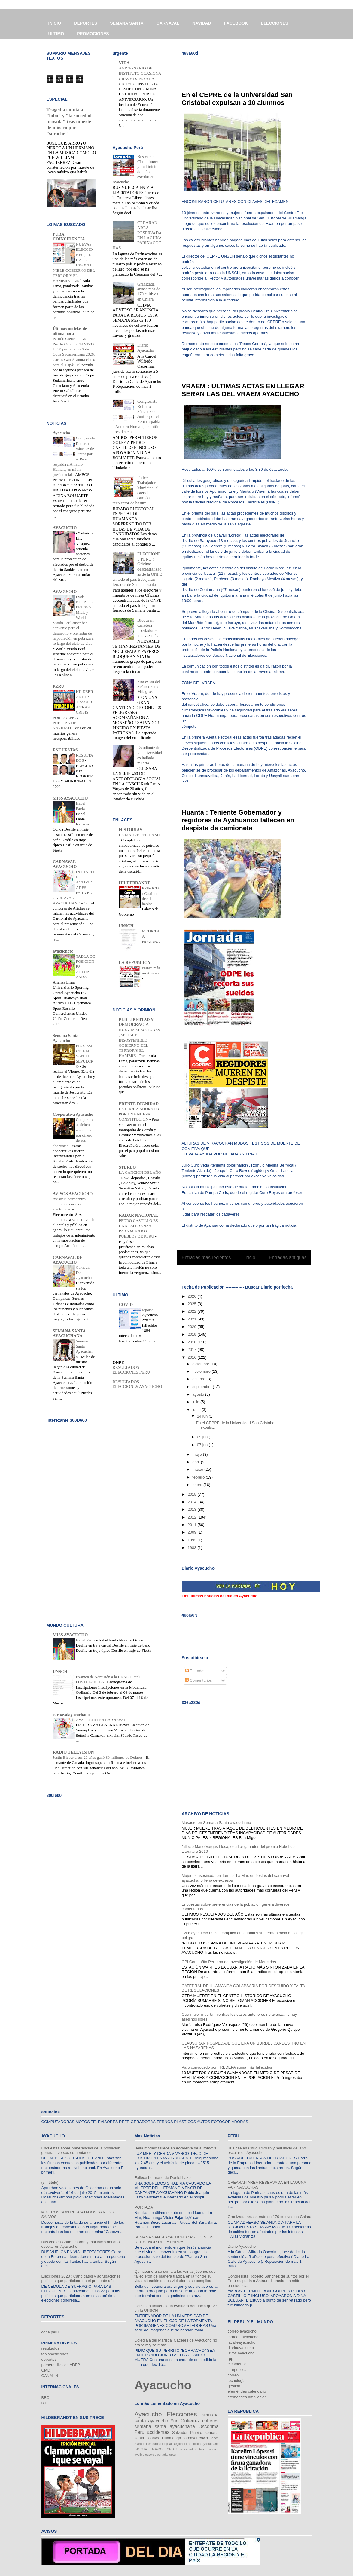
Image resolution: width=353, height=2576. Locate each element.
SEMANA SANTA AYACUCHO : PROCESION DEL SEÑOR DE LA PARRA (174, 2239)
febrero (199, 1477)
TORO (169, 2449)
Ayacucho (61, 433)
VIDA (124, 63)
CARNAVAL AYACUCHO (65, 864)
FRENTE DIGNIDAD (139, 1104)
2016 (193, 1357)
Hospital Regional (172, 2444)
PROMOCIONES (93, 33)
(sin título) (50, 2182)
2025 (193, 1304)
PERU (58, 686)
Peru (140, 2432)
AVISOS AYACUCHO (73, 1194)
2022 (193, 1311)
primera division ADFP (60, 2365)
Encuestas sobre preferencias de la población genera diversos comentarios (80, 2150)
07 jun (203, 1444)
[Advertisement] (252, 69)
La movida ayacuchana (202, 2444)
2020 (193, 1326)
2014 (193, 1502)
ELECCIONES (274, 23)
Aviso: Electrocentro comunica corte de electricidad (69, 1204)
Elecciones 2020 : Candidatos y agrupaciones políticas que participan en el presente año (81, 2278)
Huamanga (171, 2438)
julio (196, 1402)
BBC (45, 2397)
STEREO (127, 1167)
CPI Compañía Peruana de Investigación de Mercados (229, 1962)
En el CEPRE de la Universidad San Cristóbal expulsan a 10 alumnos (237, 98)
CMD (45, 2370)
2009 (193, 1532)
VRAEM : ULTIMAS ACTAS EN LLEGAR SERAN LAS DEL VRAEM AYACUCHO (243, 390)
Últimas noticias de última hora (70, 331)
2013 (193, 1509)
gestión (234, 2386)
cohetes (210, 2420)
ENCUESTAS (65, 750)
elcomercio (237, 2364)
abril (196, 1462)
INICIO (54, 23)
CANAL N (49, 2375)
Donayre (152, 2438)
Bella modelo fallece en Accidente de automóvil (175, 2148)
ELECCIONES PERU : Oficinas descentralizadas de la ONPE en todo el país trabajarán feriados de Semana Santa (137, 569)
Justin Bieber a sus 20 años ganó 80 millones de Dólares (98, 1757)
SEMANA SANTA (126, 23)
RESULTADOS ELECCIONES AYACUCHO (137, 1384)
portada (162, 2454)
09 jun (203, 1437)
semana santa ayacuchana (165, 2426)
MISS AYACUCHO (70, 798)
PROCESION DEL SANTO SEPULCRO (84, 1056)
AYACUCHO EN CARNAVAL (101, 1720)
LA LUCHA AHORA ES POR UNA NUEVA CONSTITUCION (139, 1114)
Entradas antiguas (288, 1257)
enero (197, 1484)
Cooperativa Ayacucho (73, 1114)
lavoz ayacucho (241, 2353)
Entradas (195, 1671)
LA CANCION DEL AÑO (140, 1172)
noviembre (201, 1371)
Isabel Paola (86, 1640)
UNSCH (126, 926)
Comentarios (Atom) (256, 1273)
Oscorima (209, 2426)
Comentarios (198, 1680)
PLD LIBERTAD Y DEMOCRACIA (136, 1022)
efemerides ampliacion (247, 2397)
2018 (193, 1342)
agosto (198, 1394)
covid (203, 2438)
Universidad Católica (191, 2449)
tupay (172, 2454)
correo (233, 2375)
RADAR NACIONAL (138, 1215)
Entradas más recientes (206, 1257)
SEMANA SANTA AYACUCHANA (69, 1333)
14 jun (203, 1416)
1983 (193, 1547)
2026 (193, 1296)
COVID (126, 1304)
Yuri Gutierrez (185, 2420)
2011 (193, 1524)
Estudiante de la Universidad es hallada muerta (149, 755)
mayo (197, 1454)
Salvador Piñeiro (187, 2432)
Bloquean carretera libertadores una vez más (147, 628)
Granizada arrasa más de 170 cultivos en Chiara (148, 291)
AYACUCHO (65, 528)
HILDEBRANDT (134, 883)
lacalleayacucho (242, 2342)
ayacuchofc (63, 951)
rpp (230, 2358)
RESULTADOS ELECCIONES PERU (131, 1370)
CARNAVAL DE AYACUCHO (68, 1260)
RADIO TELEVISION (73, 1752)
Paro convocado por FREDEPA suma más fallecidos (227, 2067)
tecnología (237, 2380)
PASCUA (141, 2449)
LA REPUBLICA (135, 962)
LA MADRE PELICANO (139, 835)
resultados (50, 2348)
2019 (193, 1334)
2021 (193, 1319)
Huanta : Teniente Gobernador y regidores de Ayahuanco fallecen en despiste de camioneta (238, 820)
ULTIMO (56, 33)
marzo (198, 1469)
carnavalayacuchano (71, 1714)
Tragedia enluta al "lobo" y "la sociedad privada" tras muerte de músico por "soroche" (69, 121)
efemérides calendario (247, 2391)
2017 (193, 1349)
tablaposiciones (54, 2354)
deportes (49, 2359)
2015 (193, 1494)
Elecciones (182, 2414)
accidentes (158, 2432)
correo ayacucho (242, 2331)
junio (197, 1409)
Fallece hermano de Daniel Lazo (163, 2177)
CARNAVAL (168, 23)
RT (44, 2403)
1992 (193, 1540)
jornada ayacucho (243, 2337)
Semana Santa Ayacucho (65, 1038)
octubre (199, 1379)
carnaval (190, 2438)
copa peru (50, 2332)
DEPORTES (85, 23)
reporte (148, 1310)
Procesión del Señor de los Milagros (148, 686)
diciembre (201, 1364)
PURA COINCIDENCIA (69, 236)
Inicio (249, 1257)
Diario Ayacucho (145, 348)
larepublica (237, 2369)
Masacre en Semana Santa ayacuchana (216, 1822)
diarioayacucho (241, 2347)
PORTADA (144, 2207)
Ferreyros (152, 2444)
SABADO (156, 2449)
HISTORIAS (130, 830)
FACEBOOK (236, 23)
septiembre (202, 1386)
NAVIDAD (201, 23)
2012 (193, 1517)
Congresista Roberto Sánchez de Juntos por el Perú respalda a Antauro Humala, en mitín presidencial (268, 2281)
